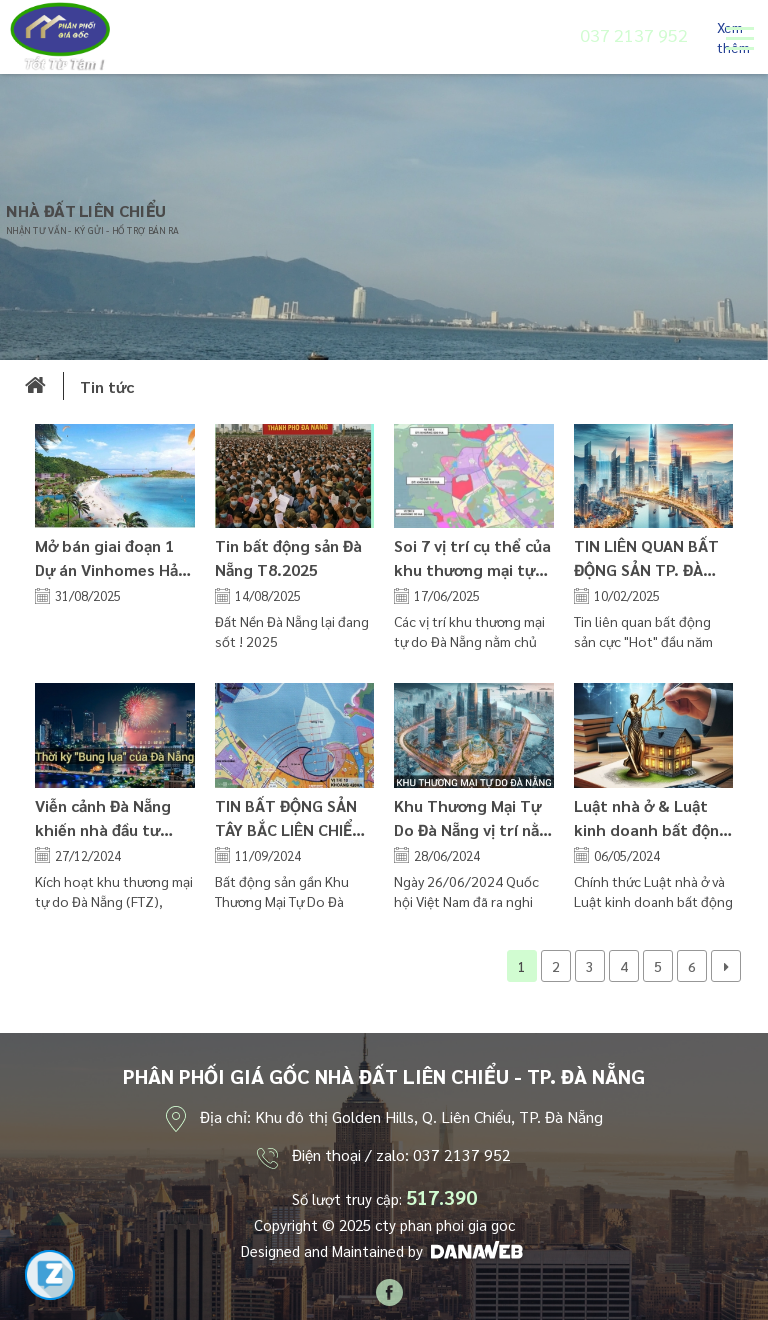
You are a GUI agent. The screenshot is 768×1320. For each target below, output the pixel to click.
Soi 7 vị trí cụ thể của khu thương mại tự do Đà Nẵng (472, 569)
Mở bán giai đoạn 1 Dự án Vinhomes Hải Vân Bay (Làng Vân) (108, 569)
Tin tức (107, 386)
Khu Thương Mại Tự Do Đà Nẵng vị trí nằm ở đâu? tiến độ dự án (473, 829)
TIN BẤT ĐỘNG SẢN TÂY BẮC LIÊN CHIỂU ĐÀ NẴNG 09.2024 (289, 829)
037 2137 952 (634, 34)
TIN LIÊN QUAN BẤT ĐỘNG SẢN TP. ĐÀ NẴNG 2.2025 (646, 569)
